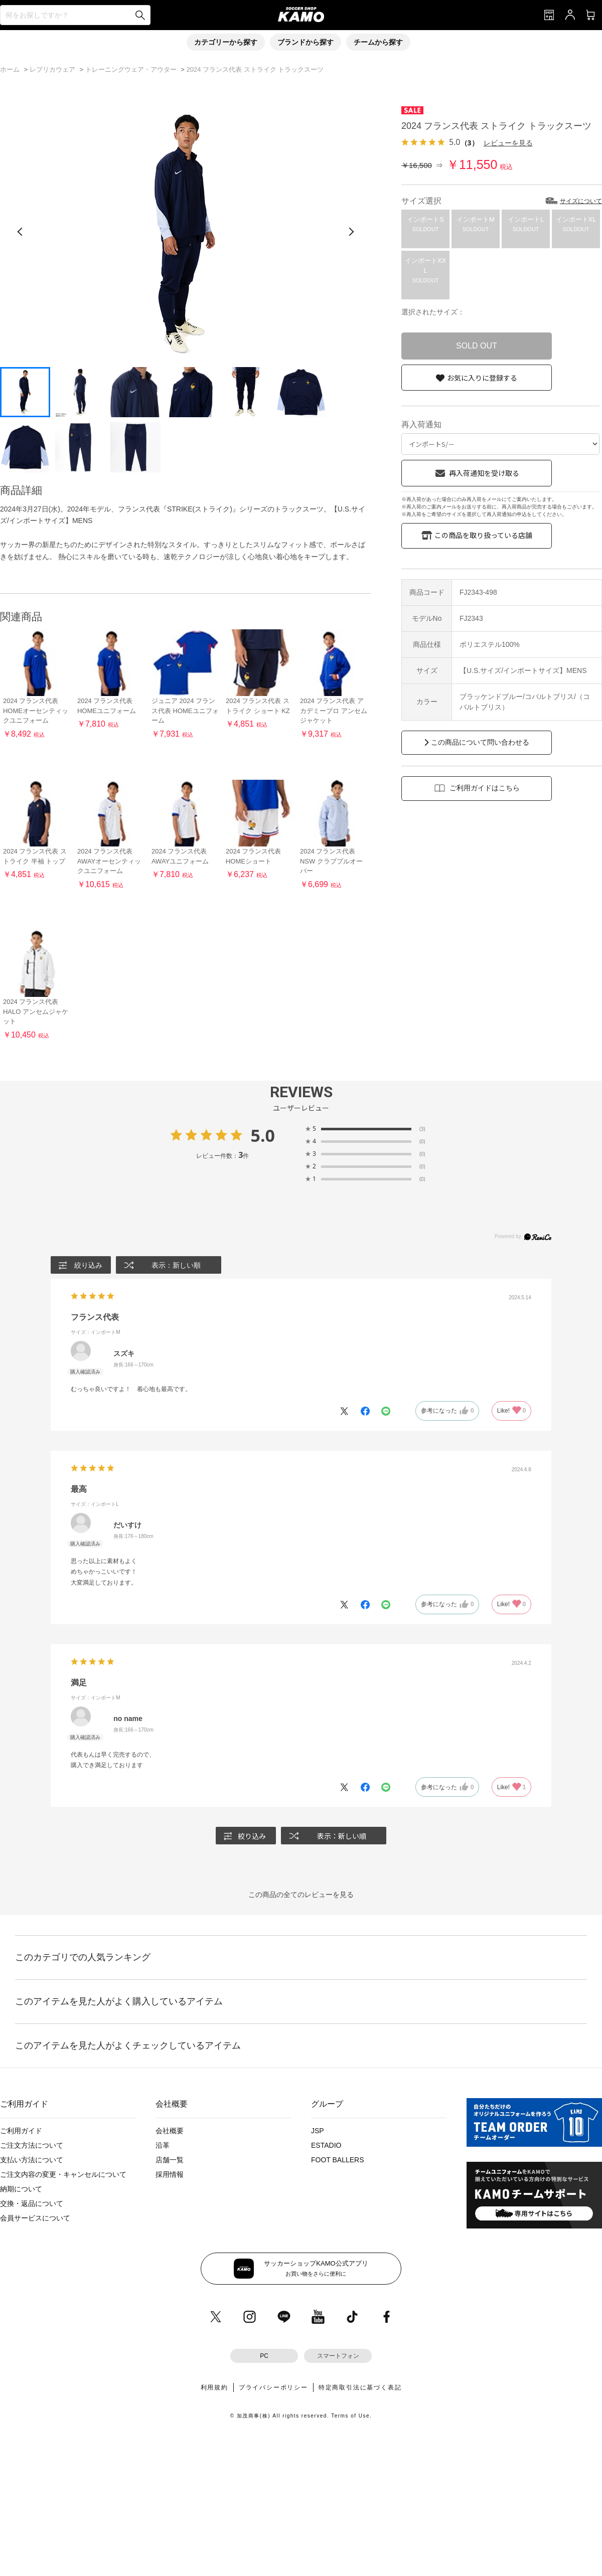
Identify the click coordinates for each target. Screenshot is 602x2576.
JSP (317, 2131)
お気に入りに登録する (482, 378)
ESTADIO (326, 2145)
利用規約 (214, 2387)
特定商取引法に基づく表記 (360, 2387)
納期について (21, 2189)
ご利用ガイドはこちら (484, 788)
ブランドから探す (305, 42)
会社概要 (170, 2131)
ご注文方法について (31, 2145)
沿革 (163, 2145)
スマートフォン (338, 2355)
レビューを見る (508, 142)
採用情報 (170, 2174)
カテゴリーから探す (225, 42)
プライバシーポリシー (273, 2387)
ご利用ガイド (21, 2131)
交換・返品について (31, 2203)
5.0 (262, 1135)
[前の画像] (20, 231)
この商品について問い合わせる (480, 742)
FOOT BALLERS (337, 2160)
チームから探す (378, 42)
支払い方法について (31, 2160)
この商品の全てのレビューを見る (301, 1895)
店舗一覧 (170, 2160)
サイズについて (581, 201)
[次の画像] (351, 231)
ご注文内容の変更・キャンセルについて (63, 2174)
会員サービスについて (35, 2218)
